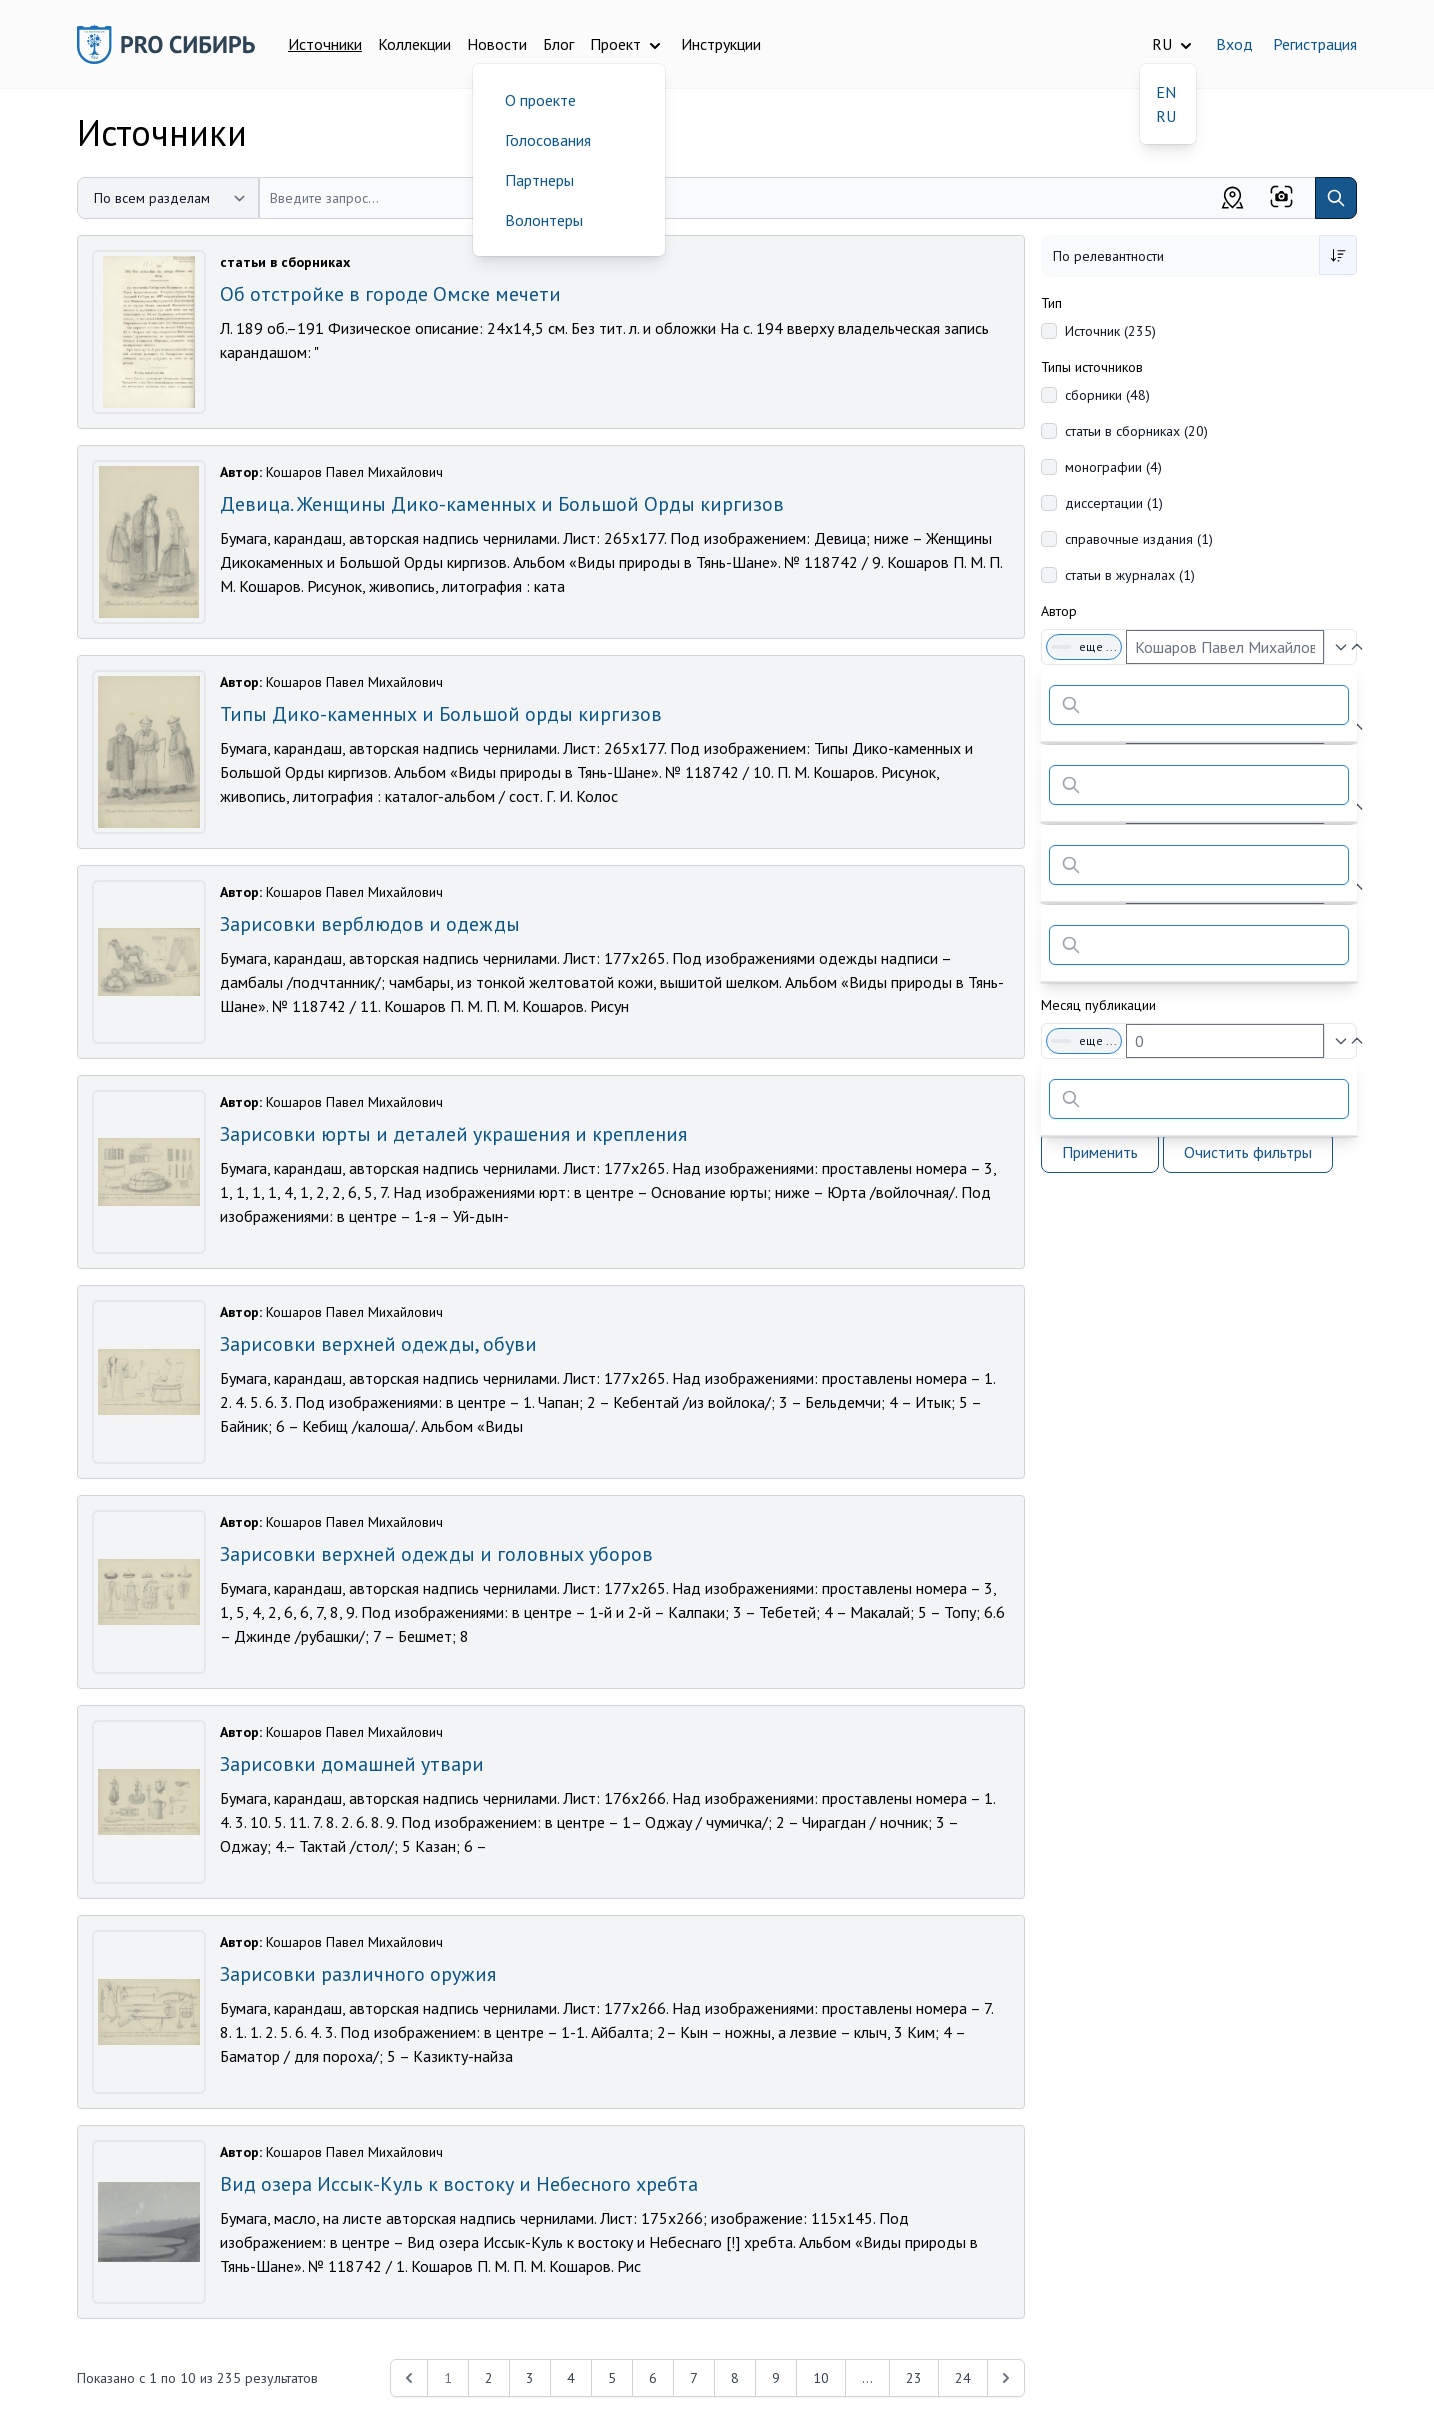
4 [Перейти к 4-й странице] (571, 2378)
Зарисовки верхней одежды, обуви (378, 1344)
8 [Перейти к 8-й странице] (735, 2378)
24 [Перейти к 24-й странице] (963, 2378)
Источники (325, 44)
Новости (497, 44)
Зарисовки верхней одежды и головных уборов (436, 1554)
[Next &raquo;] (1006, 2378)
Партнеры (539, 180)
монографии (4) (1113, 467)
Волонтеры (544, 220)
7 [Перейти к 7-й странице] (694, 2378)
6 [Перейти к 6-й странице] (653, 2378)
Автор (1059, 611)
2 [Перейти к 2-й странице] (489, 2378)
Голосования (548, 140)
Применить (1100, 1152)
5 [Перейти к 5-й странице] (612, 2378)
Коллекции (414, 44)
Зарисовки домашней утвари (352, 1764)
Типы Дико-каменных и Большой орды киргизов (441, 714)
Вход (1234, 44)
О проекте (540, 100)
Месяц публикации (1098, 1005)
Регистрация (1315, 44)
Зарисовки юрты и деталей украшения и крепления (453, 1134)
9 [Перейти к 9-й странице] (776, 2378)
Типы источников (1092, 367)
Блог (558, 44)
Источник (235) (1110, 331)
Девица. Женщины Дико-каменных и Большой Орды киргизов (502, 504)
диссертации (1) (1114, 503)
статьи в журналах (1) (1130, 575)
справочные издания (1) (1139, 539)
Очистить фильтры (1248, 1152)
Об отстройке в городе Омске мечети (390, 294)
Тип (1051, 303)
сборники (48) (1107, 395)
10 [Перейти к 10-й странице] (821, 2378)
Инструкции (721, 44)
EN (1166, 92)
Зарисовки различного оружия (358, 1974)
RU (1166, 116)
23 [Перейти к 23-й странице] (914, 2378)
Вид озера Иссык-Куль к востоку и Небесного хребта (459, 2184)
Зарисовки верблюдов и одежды (370, 924)
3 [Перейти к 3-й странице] (530, 2378)
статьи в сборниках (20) (1136, 431)
